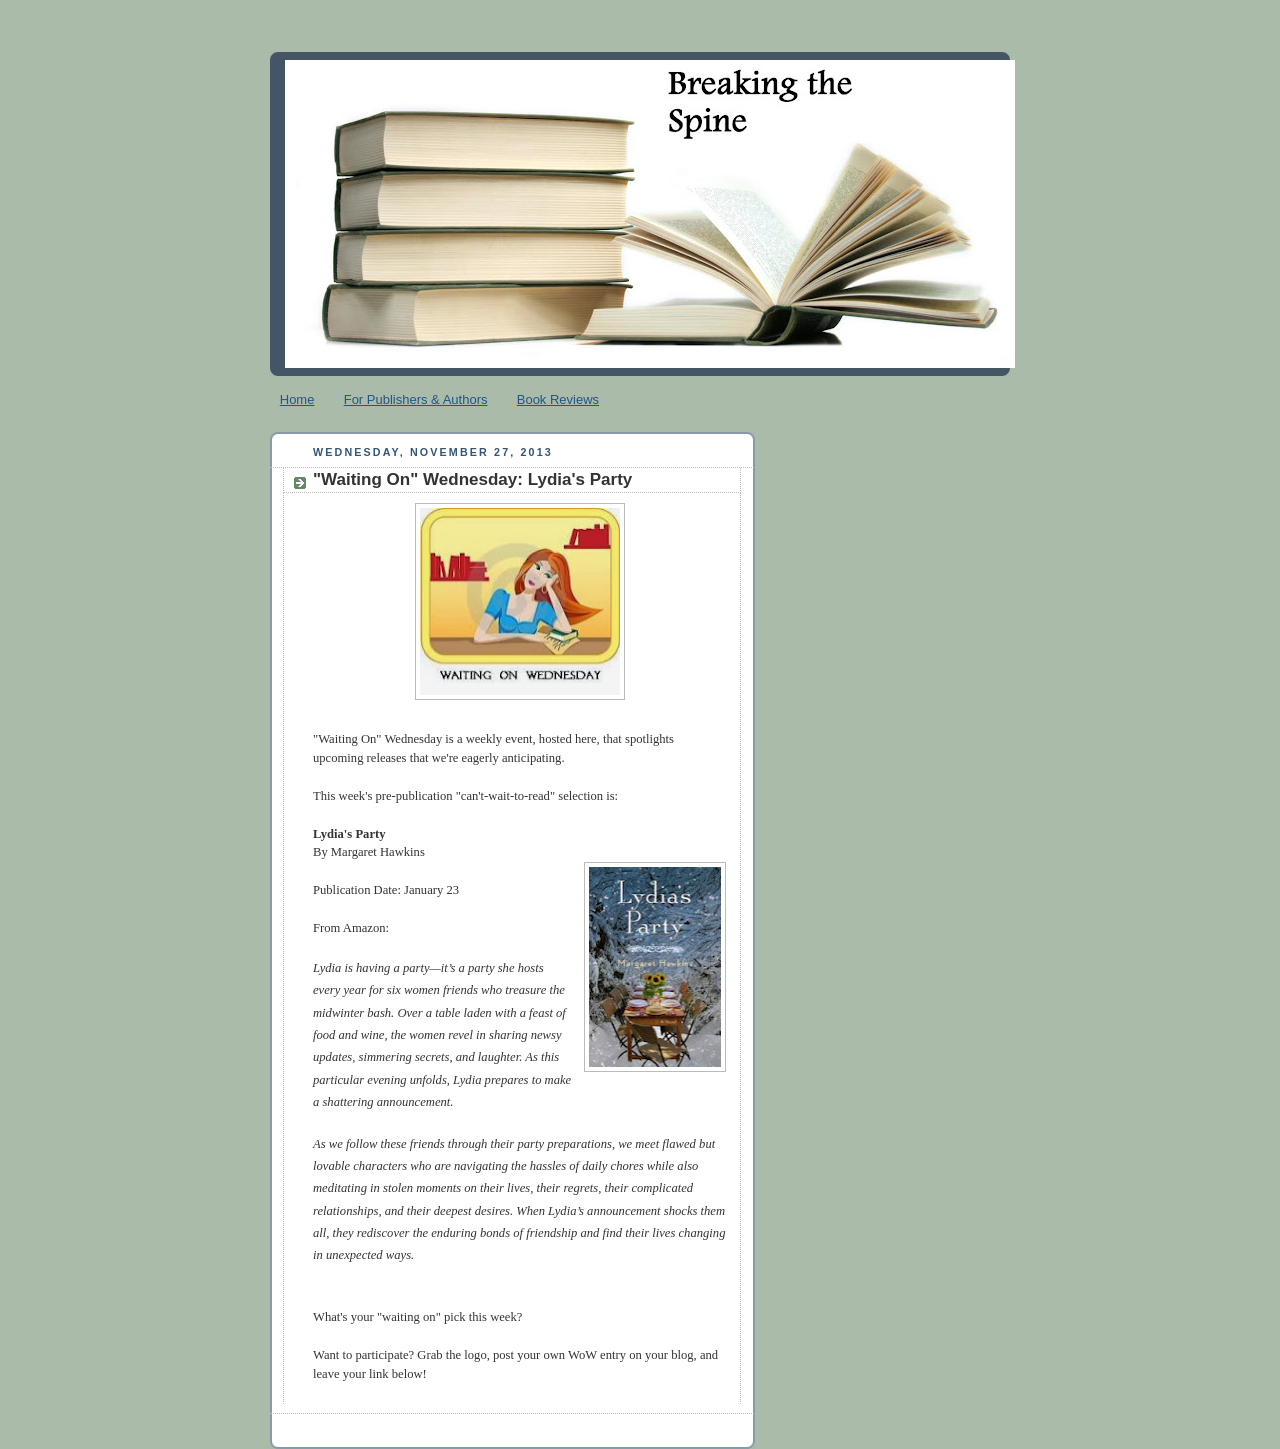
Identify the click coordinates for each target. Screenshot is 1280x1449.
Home (297, 399)
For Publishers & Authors (416, 399)
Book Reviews (558, 399)
